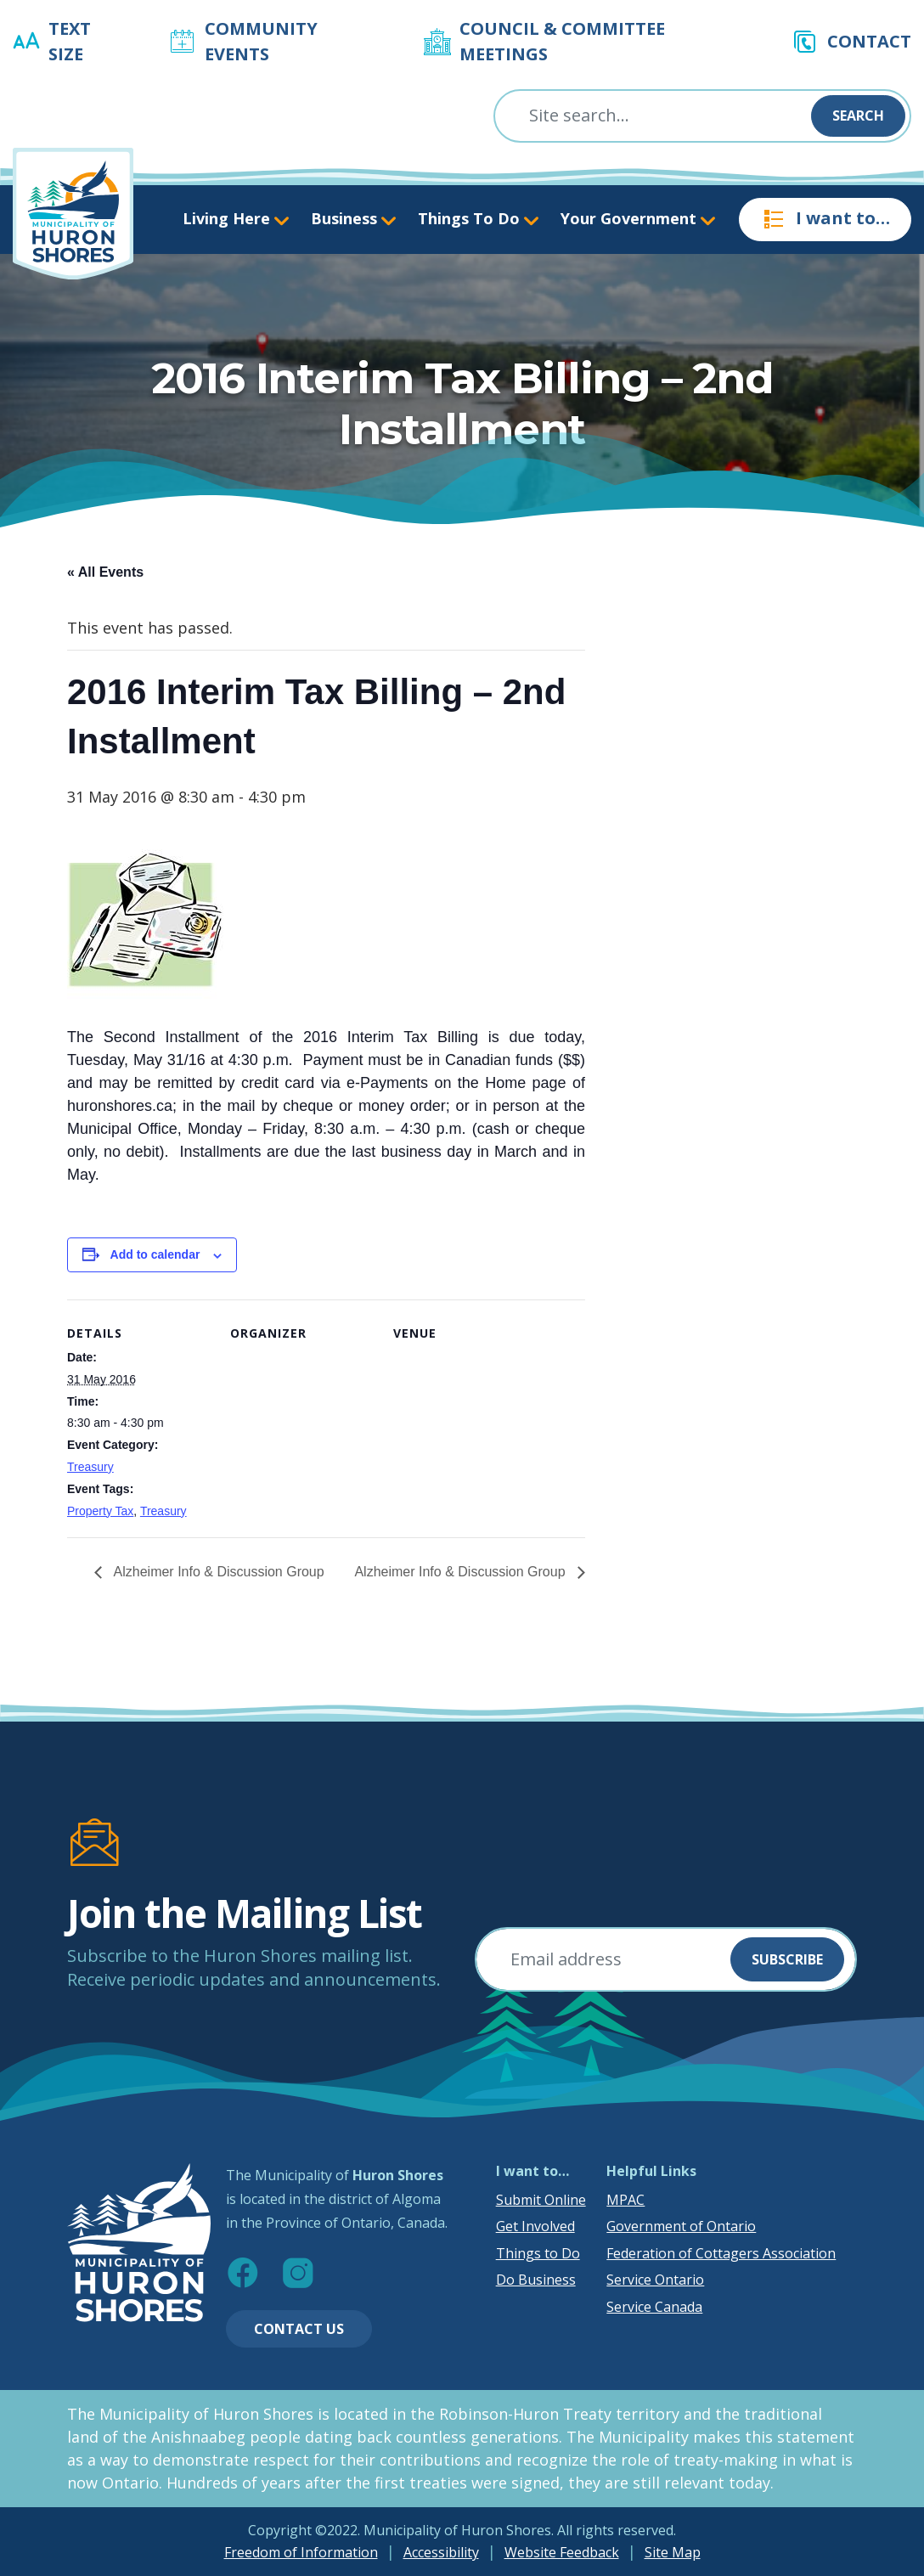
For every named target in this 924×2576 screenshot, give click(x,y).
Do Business (536, 2279)
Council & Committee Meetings (562, 41)
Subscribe (787, 1959)
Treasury (90, 1467)
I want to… (825, 219)
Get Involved (535, 2226)
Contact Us (299, 2329)
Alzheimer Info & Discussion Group (217, 1571)
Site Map (673, 2552)
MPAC (625, 2199)
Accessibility (441, 2552)
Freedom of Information (301, 2552)
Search (858, 115)
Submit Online (541, 2199)
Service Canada (654, 2306)
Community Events (261, 41)
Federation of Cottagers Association (721, 2253)
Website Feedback (561, 2552)
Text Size (69, 41)
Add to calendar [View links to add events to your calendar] (155, 1254)
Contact (869, 41)
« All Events (105, 572)
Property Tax (100, 1511)
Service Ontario (655, 2279)
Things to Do (538, 2253)
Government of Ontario (681, 2226)
